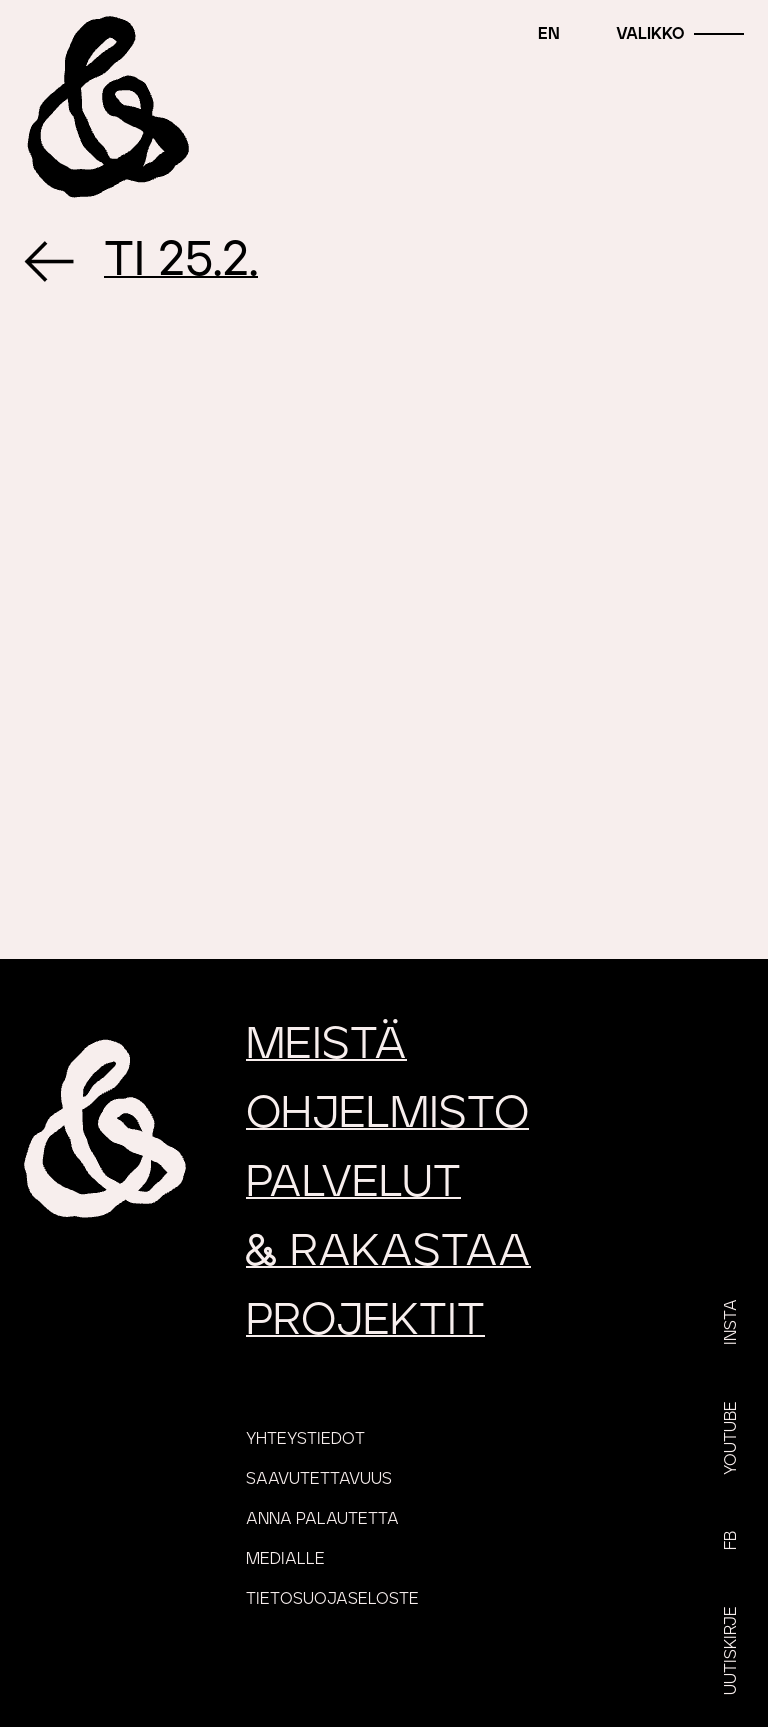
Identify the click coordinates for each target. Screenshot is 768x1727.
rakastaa (388, 1251)
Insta (731, 1322)
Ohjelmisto (387, 1113)
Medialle (285, 1559)
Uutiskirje (731, 1650)
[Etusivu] (105, 105)
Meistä (326, 1044)
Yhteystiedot (305, 1439)
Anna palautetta (322, 1519)
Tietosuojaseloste (332, 1599)
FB (731, 1540)
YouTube (731, 1438)
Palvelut (353, 1182)
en (549, 34)
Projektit (365, 1320)
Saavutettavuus (319, 1479)
